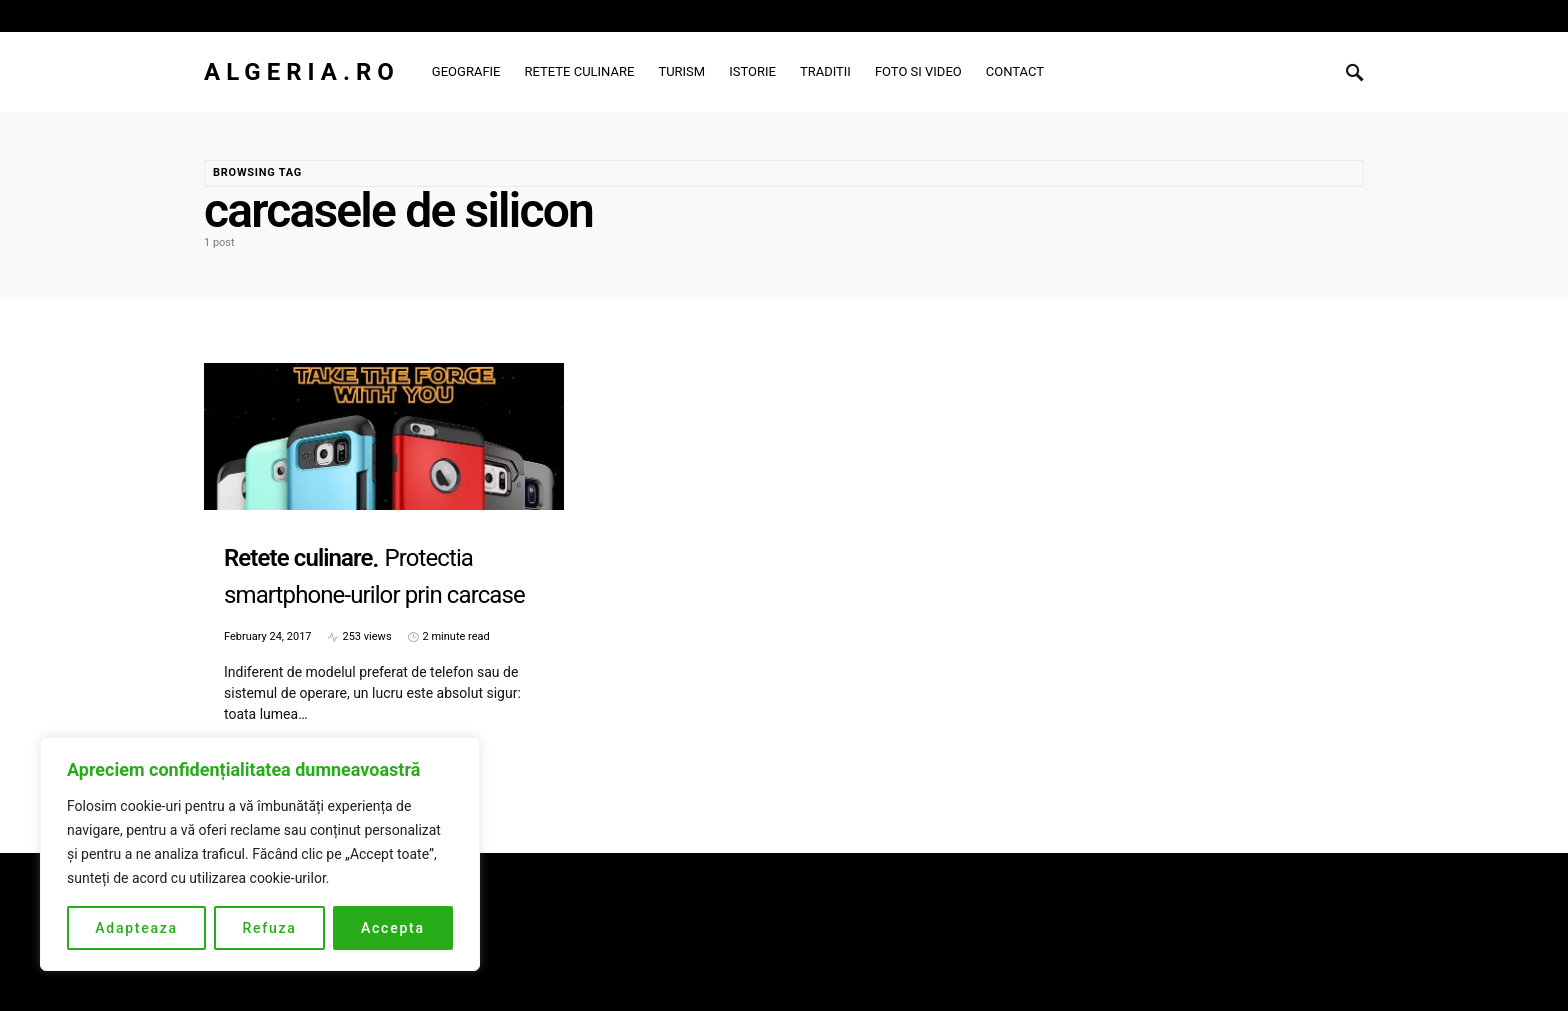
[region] (260, 854)
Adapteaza (136, 928)
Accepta (393, 928)
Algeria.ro (302, 72)
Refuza (269, 928)
